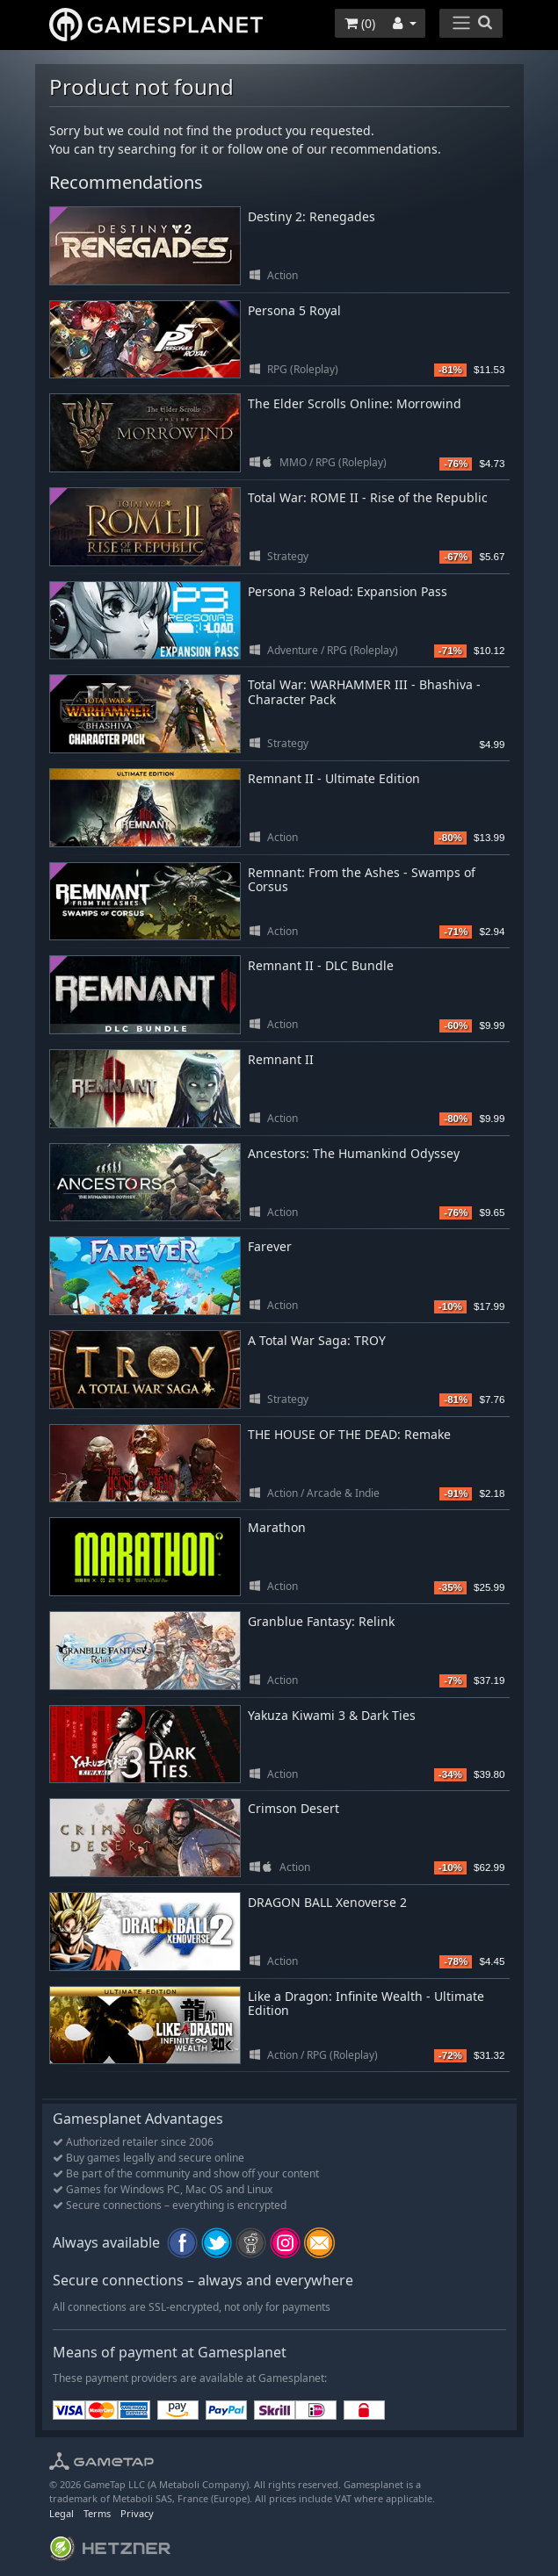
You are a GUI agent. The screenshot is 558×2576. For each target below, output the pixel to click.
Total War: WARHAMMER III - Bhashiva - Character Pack (364, 692)
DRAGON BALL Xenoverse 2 (327, 1902)
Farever (270, 1246)
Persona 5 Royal (294, 310)
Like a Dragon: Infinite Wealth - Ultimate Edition (366, 2003)
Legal (61, 2513)
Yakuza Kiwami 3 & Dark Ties (332, 1715)
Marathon (277, 1527)
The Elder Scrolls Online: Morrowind (354, 403)
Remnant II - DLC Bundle (321, 965)
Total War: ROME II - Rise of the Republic (368, 497)
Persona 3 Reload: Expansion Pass (347, 591)
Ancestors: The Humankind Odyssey (354, 1153)
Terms (97, 2513)
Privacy (137, 2513)
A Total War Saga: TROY (317, 1340)
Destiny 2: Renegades (311, 216)
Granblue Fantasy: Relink (321, 1621)
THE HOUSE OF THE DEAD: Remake (349, 1434)
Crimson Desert (293, 1808)
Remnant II (281, 1059)
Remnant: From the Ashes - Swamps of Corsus (361, 880)
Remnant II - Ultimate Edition (334, 778)
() (359, 23)
